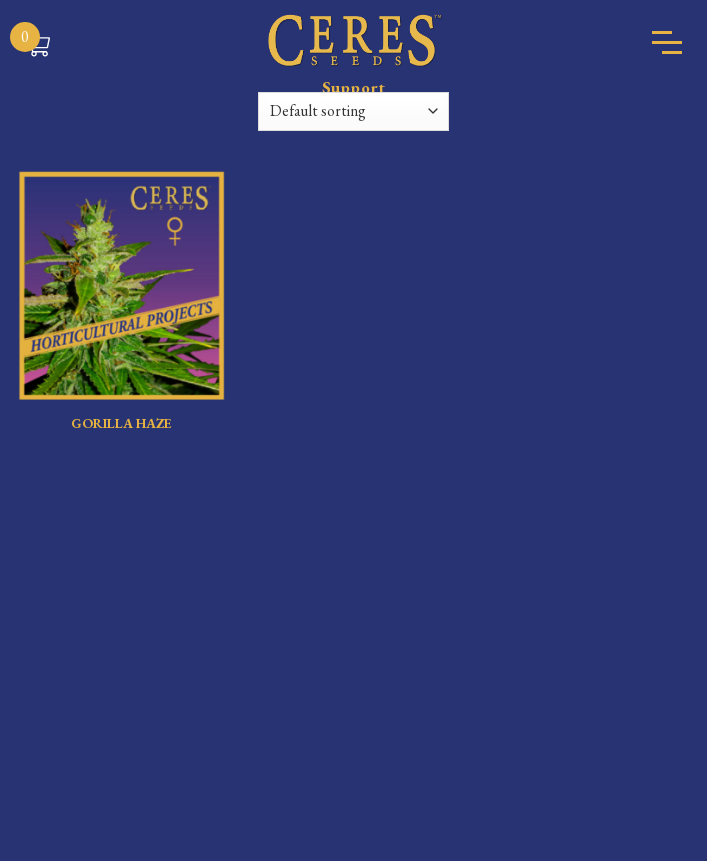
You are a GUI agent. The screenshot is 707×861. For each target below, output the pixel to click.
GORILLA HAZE (121, 423)
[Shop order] (353, 111)
